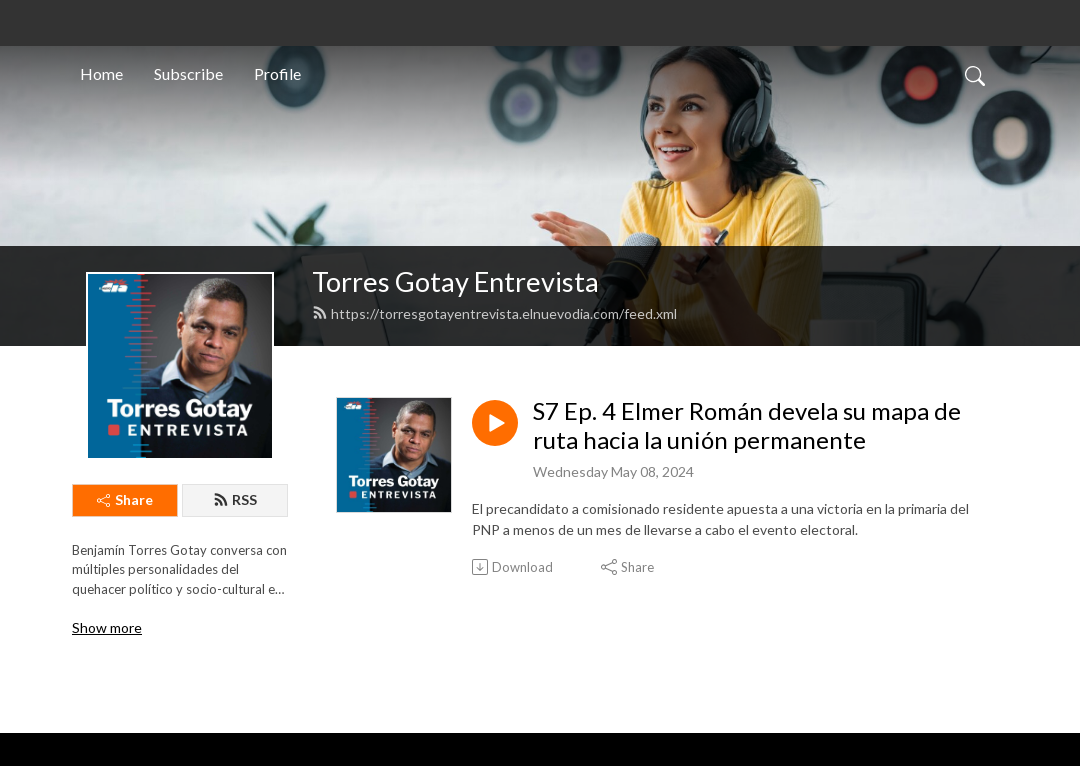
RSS (235, 499)
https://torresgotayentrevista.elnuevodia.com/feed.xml (494, 313)
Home (101, 73)
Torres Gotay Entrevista (455, 281)
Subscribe (188, 73)
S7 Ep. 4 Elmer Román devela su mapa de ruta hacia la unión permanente (747, 425)
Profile (277, 73)
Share (125, 499)
